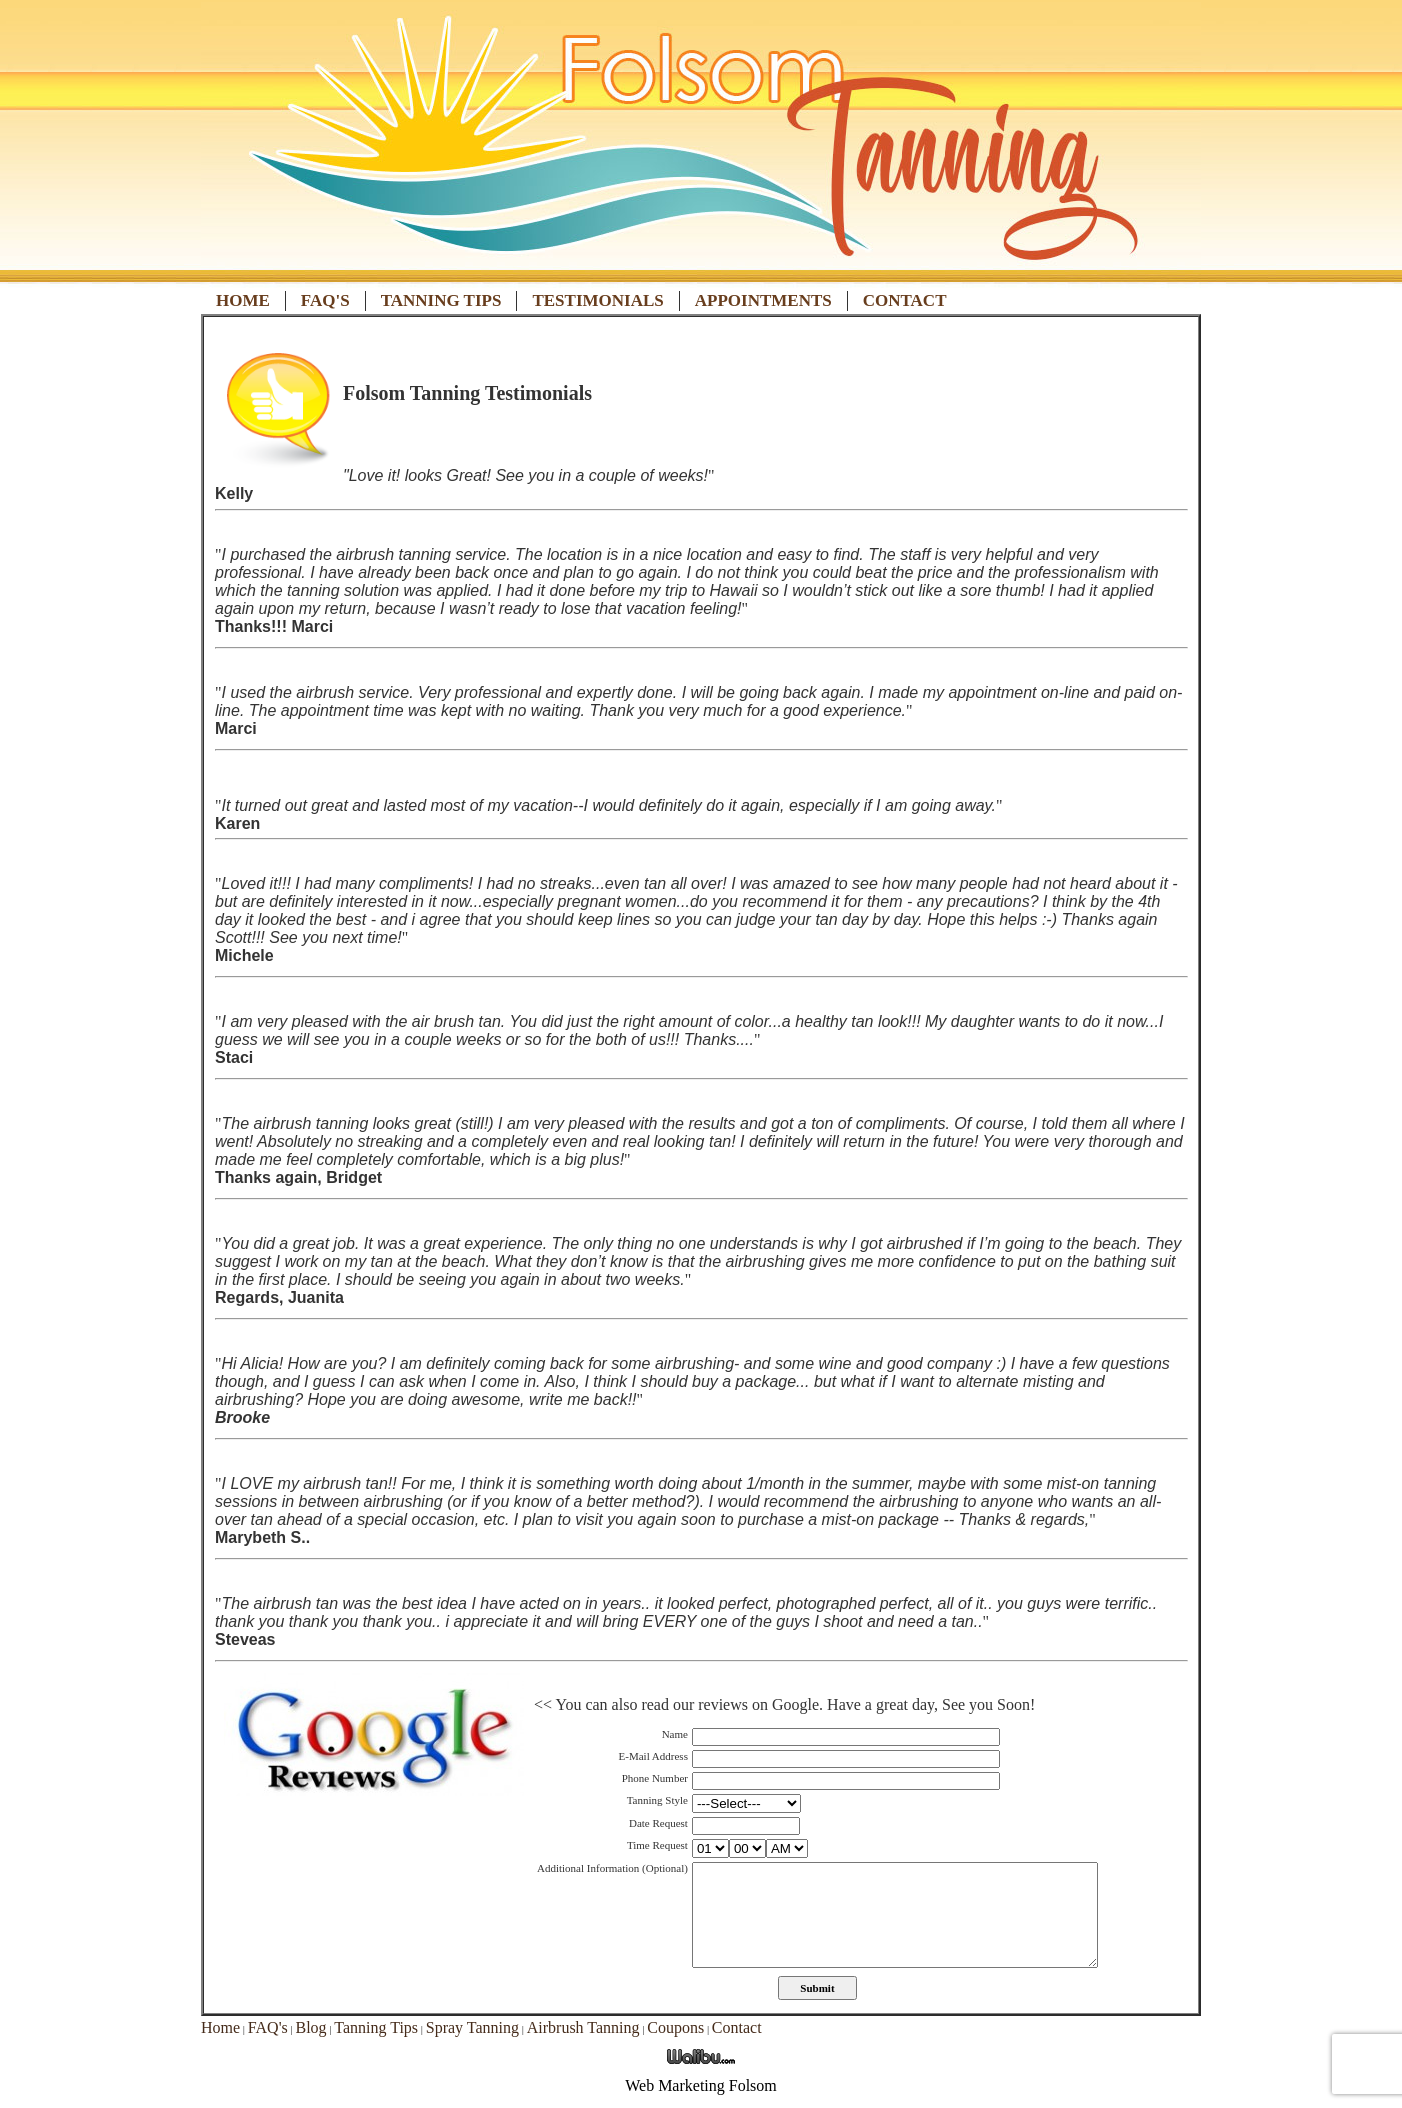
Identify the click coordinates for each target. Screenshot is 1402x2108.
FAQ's (325, 300)
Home (243, 300)
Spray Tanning (472, 2027)
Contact (905, 300)
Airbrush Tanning (583, 2027)
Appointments (763, 300)
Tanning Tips (441, 300)
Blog (310, 2027)
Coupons (675, 2027)
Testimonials (597, 300)
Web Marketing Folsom (701, 2085)
